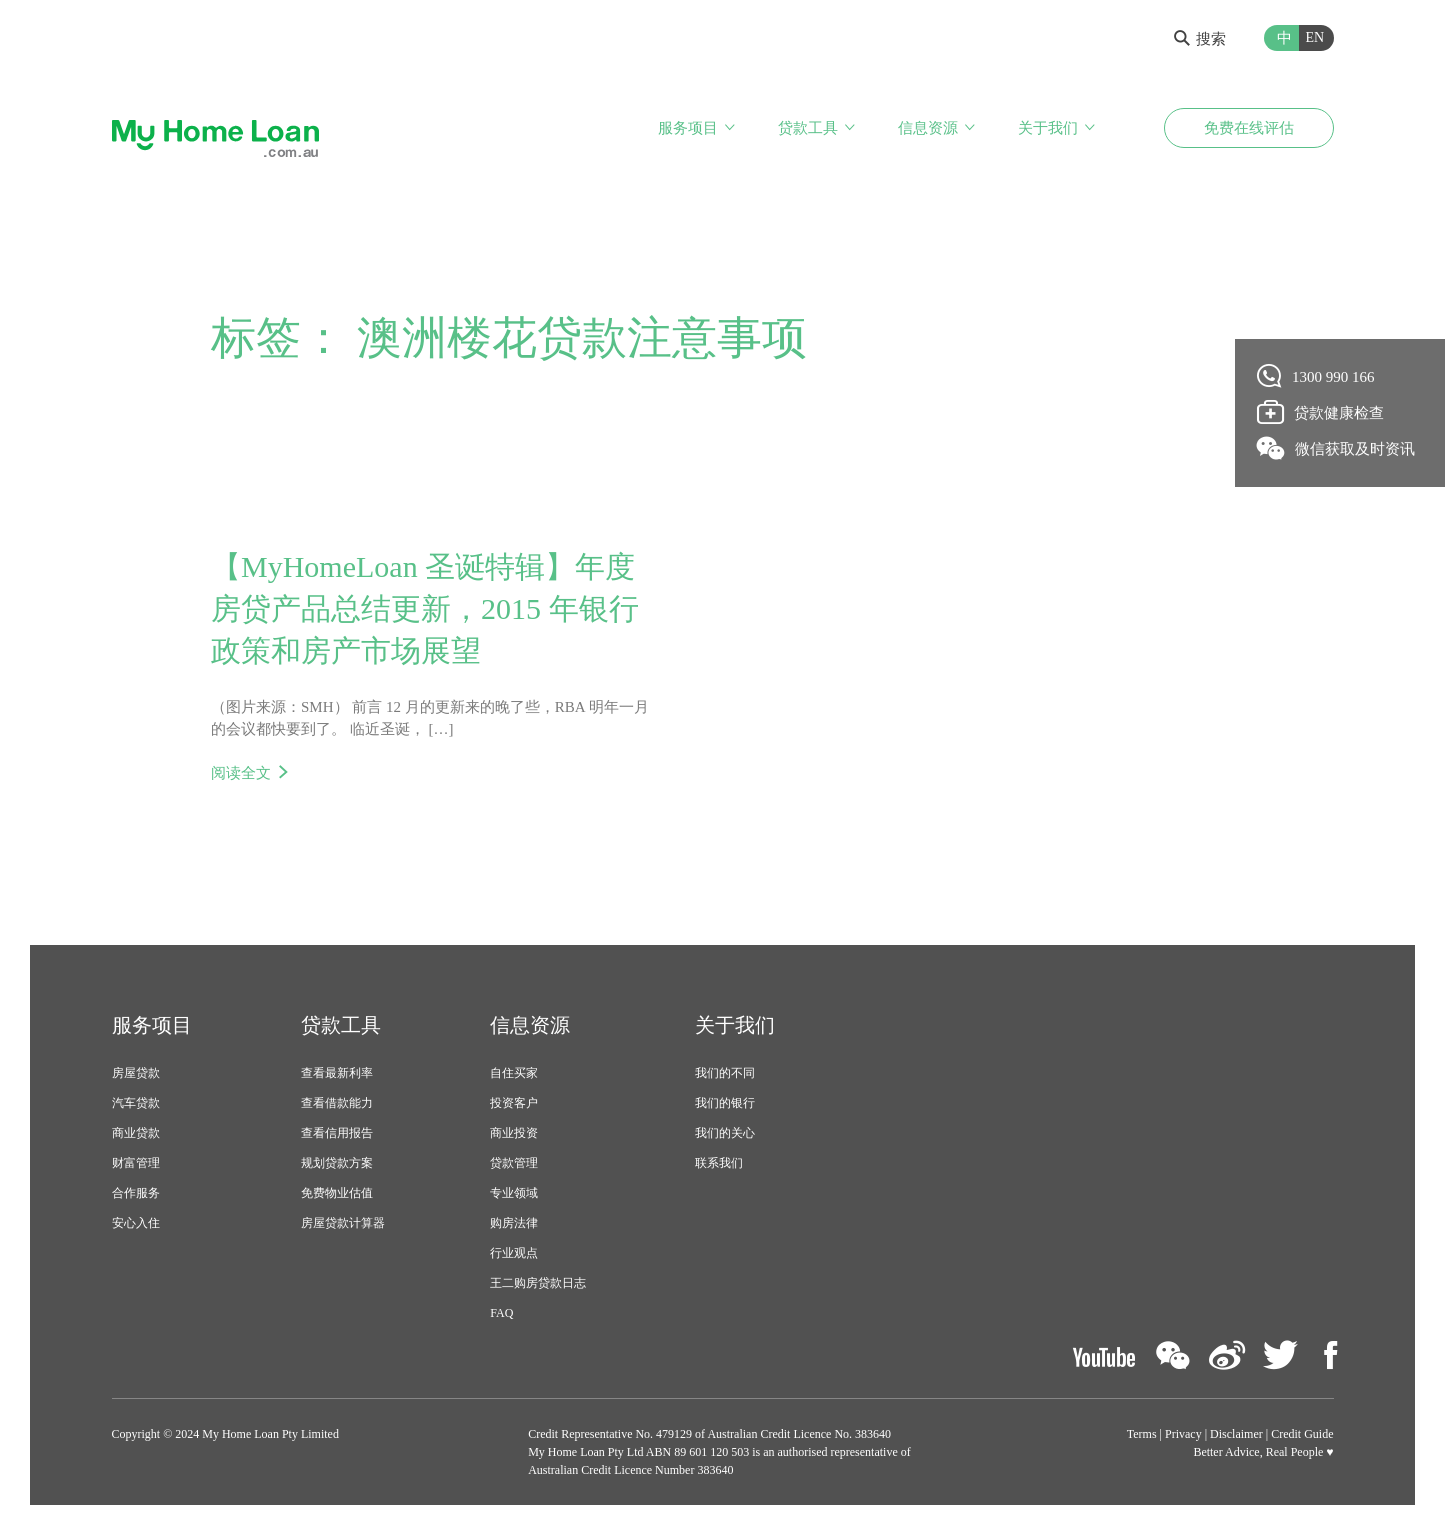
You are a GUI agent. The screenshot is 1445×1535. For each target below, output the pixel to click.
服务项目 (688, 128)
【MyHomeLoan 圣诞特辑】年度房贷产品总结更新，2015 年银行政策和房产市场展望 (425, 608)
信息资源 (928, 128)
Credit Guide (1302, 1434)
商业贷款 (136, 1133)
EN (1315, 37)
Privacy (1183, 1434)
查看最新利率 (337, 1073)
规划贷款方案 (337, 1163)
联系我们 (719, 1163)
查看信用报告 (337, 1133)
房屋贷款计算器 (343, 1223)
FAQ (501, 1313)
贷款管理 (514, 1163)
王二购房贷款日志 (538, 1283)
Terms (1142, 1434)
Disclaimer (1236, 1434)
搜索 (1200, 39)
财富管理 (136, 1163)
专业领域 (514, 1193)
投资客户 (514, 1103)
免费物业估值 (337, 1193)
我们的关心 (725, 1133)
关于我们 (1048, 128)
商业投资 (514, 1133)
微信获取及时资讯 (1336, 448)
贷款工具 (808, 128)
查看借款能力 (337, 1103)
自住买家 (514, 1073)
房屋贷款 (136, 1073)
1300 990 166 (1316, 376)
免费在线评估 (1249, 128)
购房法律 (514, 1223)
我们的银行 (725, 1103)
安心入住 (136, 1223)
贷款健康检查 (1321, 412)
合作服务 (136, 1193)
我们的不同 (725, 1073)
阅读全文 (241, 773)
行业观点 (514, 1253)
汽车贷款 (136, 1103)
